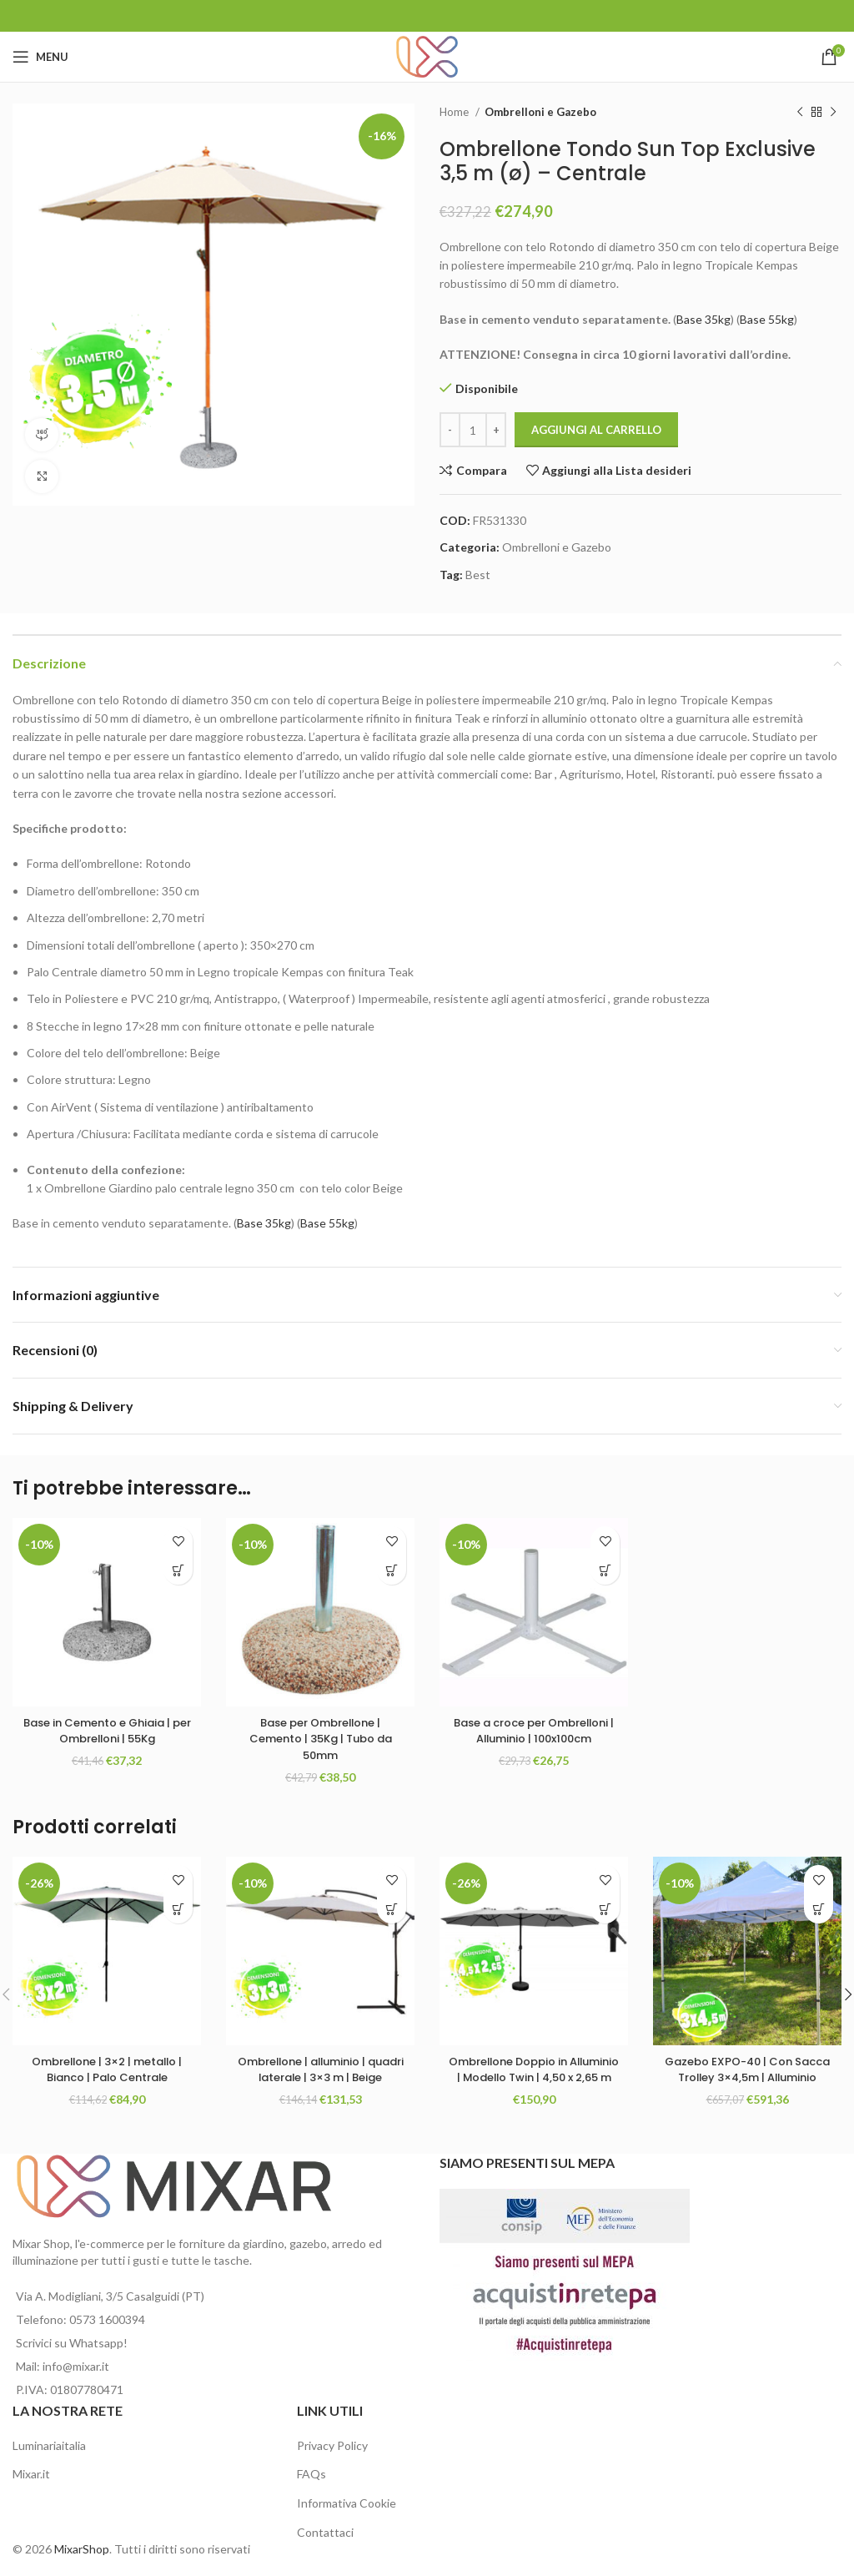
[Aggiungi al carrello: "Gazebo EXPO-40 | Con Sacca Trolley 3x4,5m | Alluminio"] (818, 1908)
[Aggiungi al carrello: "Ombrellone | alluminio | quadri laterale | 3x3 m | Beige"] (391, 1908)
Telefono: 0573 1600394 (80, 2319)
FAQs (311, 2474)
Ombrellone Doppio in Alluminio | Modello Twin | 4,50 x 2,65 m (534, 2077)
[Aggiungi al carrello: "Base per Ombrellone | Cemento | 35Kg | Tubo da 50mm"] (391, 1570)
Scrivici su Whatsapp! (72, 2343)
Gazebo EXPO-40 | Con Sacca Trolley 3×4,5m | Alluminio (747, 2077)
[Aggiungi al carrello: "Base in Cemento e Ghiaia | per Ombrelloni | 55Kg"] (178, 1570)
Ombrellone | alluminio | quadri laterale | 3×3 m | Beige (320, 2077)
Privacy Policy (332, 2445)
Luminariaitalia (49, 2445)
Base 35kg (703, 319)
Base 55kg (767, 319)
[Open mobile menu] (40, 56)
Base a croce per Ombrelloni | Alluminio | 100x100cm (534, 1738)
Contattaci (325, 2532)
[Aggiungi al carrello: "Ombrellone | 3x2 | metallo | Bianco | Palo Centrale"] (178, 1908)
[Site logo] (427, 55)
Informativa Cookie (346, 2503)
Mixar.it (31, 2474)
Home (455, 111)
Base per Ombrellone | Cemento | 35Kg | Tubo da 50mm (320, 1738)
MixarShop (81, 2549)
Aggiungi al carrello (596, 429)
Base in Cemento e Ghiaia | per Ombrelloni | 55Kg (106, 1730)
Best (477, 574)
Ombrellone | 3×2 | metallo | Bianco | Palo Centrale (107, 2069)
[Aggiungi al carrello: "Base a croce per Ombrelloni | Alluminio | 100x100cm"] (605, 1570)
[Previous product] (799, 112)
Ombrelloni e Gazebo (540, 111)
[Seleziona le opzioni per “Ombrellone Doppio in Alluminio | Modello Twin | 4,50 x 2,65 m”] (605, 1908)
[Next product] (833, 112)
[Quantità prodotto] (472, 429)
